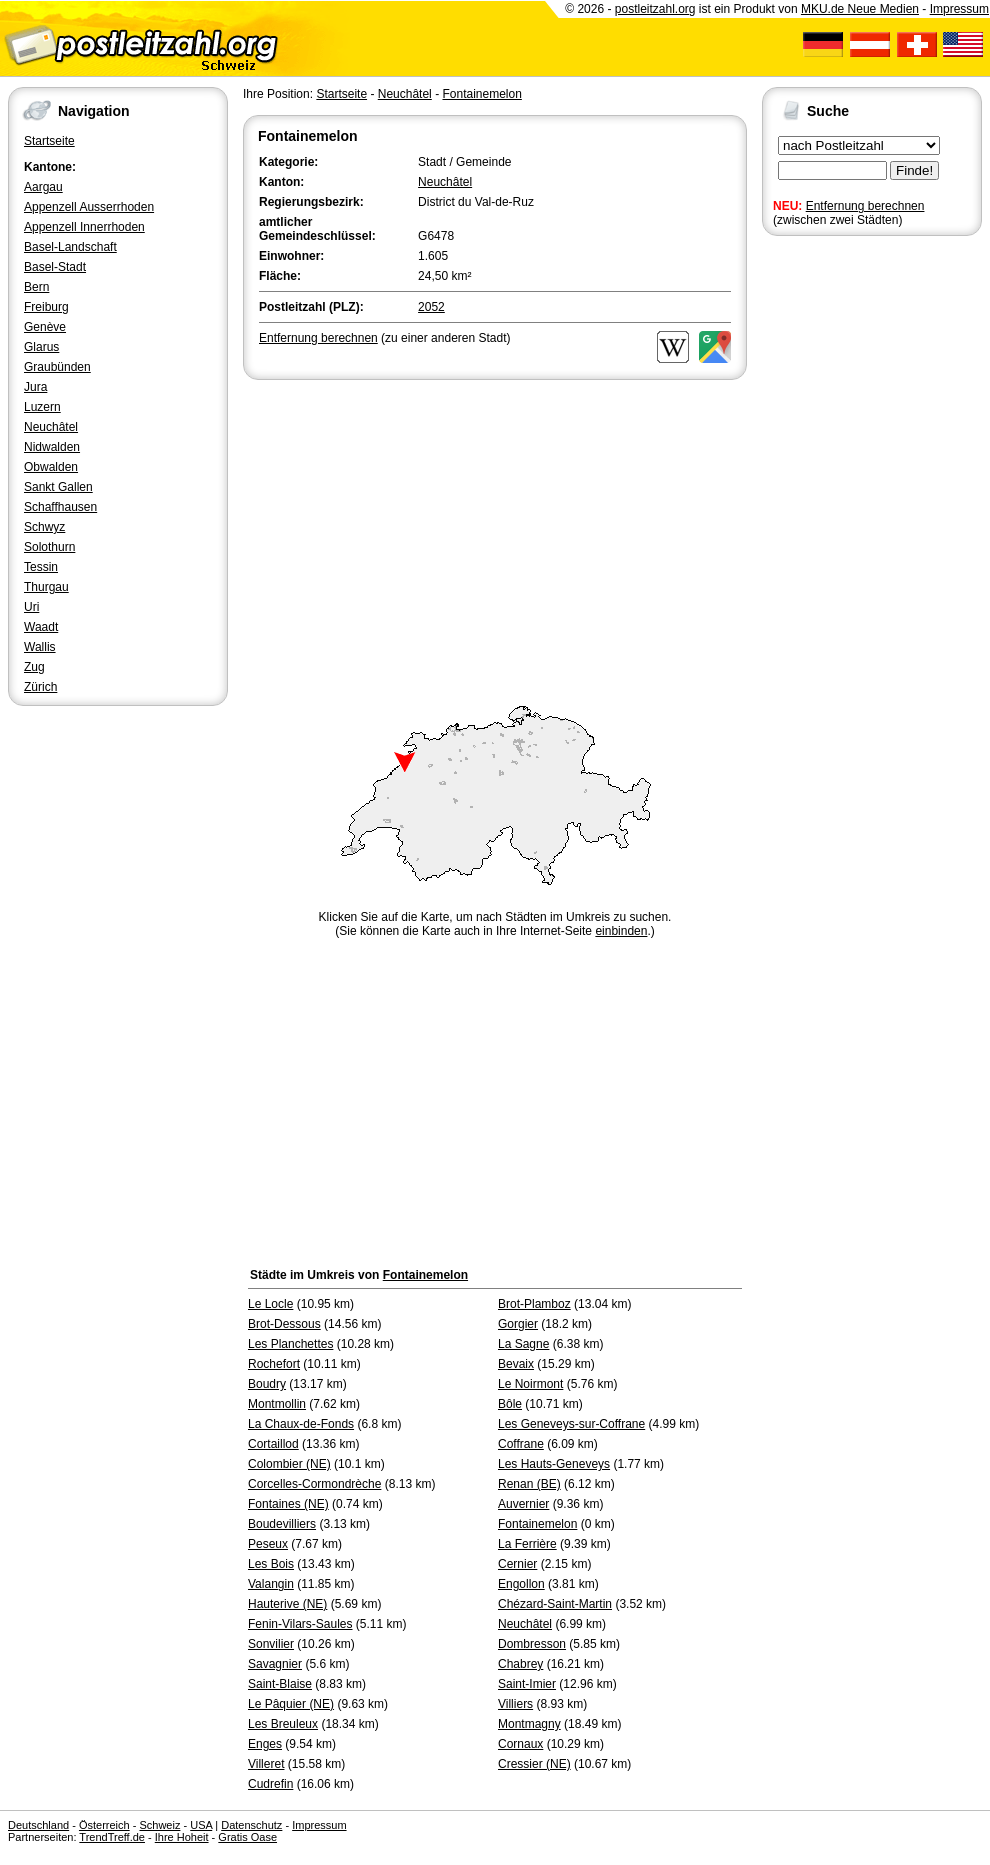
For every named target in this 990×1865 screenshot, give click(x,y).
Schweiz (159, 1825)
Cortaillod (273, 1444)
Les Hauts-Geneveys (554, 1464)
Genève (45, 327)
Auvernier (523, 1504)
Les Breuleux (283, 1724)
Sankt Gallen (58, 487)
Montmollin (277, 1404)
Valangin (271, 1584)
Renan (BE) (529, 1484)
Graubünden (57, 367)
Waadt (41, 627)
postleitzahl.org (655, 9)
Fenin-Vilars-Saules (300, 1624)
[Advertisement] (495, 534)
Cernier (517, 1564)
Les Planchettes (290, 1344)
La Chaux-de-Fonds (301, 1424)
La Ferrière (527, 1544)
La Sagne (523, 1344)
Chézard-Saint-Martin (555, 1604)
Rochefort (274, 1364)
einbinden (621, 931)
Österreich (104, 1825)
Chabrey (520, 1664)
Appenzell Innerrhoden (84, 227)
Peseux (268, 1544)
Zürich (40, 687)
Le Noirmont (530, 1384)
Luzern (42, 407)
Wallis (40, 647)
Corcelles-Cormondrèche (314, 1484)
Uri (31, 607)
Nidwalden (52, 447)
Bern (36, 287)
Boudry (267, 1384)
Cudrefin (270, 1784)
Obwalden (51, 467)
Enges (265, 1744)
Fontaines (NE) (288, 1504)
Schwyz (44, 527)
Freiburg (46, 307)
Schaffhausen (60, 507)
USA (201, 1825)
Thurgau (46, 587)
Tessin (41, 567)
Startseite (49, 141)
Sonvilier (271, 1644)
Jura (35, 387)
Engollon (521, 1584)
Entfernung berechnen (865, 206)
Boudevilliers (282, 1524)
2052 (431, 307)
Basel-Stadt (55, 267)
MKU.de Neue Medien (860, 9)
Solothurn (49, 547)
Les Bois (271, 1564)
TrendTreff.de (112, 1837)
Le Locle (270, 1304)
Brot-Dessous (284, 1324)
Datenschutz (251, 1825)
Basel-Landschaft (70, 247)
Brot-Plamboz (534, 1304)
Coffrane (521, 1444)
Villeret (266, 1764)
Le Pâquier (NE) (291, 1704)
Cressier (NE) (534, 1764)
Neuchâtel (51, 427)
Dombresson (532, 1644)
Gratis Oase (247, 1837)
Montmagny (529, 1724)
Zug (34, 667)
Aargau (43, 187)
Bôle (510, 1404)
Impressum (959, 9)
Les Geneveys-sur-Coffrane (571, 1424)
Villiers (515, 1704)
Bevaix (516, 1364)
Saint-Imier (527, 1684)
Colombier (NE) (289, 1464)
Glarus (41, 347)
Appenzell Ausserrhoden (89, 207)
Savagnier (275, 1664)
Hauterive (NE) (287, 1604)
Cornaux (520, 1744)
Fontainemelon (481, 94)
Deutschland (38, 1825)
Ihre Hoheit (182, 1837)
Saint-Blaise (280, 1684)
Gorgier (518, 1324)
